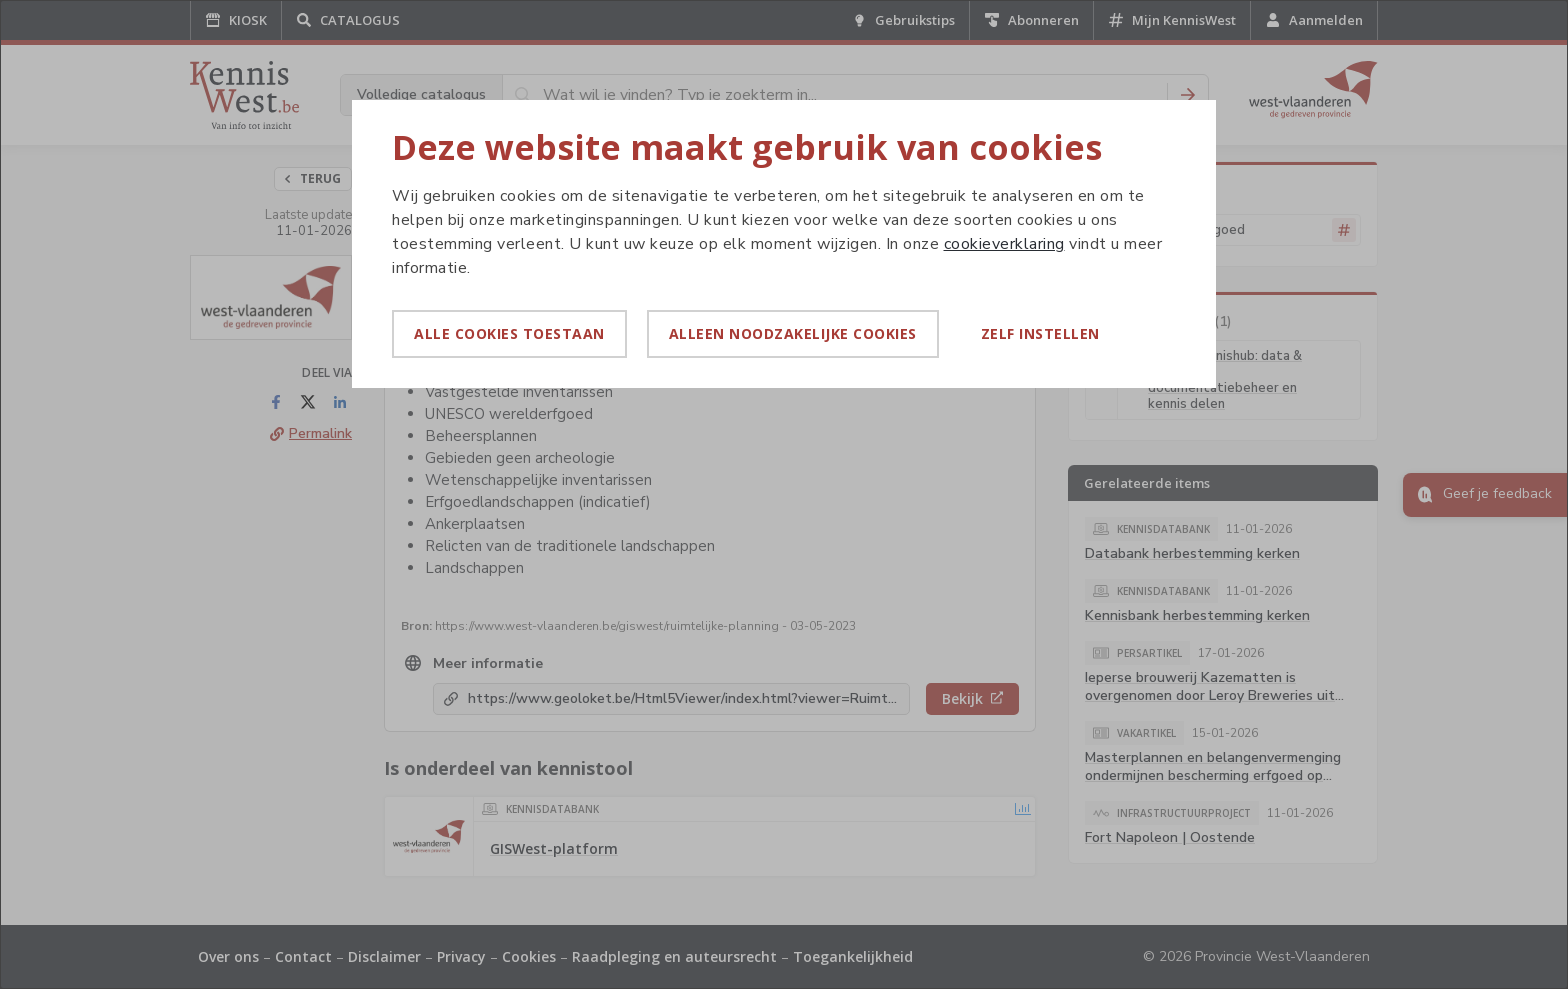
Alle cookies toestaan (509, 333)
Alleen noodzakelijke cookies (793, 333)
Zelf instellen (1040, 333)
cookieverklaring (1004, 244)
